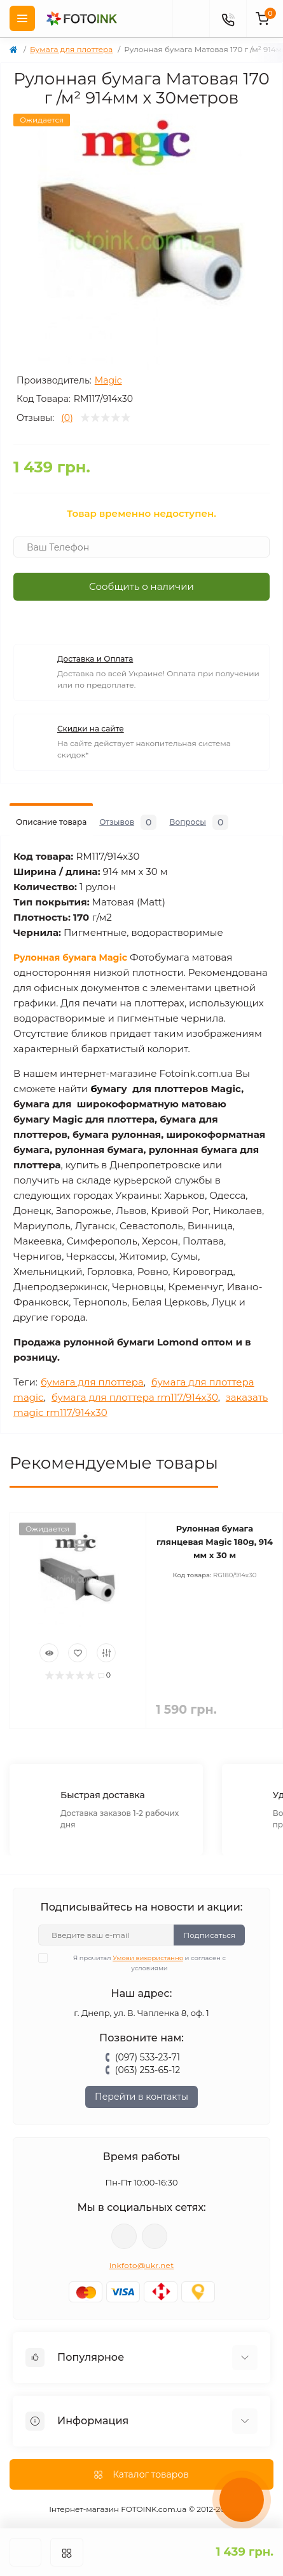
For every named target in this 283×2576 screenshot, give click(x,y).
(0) (66, 417)
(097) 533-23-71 (147, 2057)
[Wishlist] (77, 1652)
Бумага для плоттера (71, 49)
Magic (108, 380)
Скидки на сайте (90, 728)
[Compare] (106, 1652)
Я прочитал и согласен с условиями (140, 1962)
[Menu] (22, 18)
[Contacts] (227, 18)
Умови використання (148, 1958)
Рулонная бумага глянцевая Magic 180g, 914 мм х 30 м (214, 1541)
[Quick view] (49, 1652)
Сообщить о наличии (141, 586)
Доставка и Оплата (95, 659)
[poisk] (190, 18)
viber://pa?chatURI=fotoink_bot (124, 2236)
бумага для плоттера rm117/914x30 (135, 1397)
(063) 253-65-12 (147, 2070)
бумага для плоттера (92, 1382)
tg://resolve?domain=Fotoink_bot (154, 2236)
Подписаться (209, 1935)
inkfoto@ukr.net (141, 2265)
